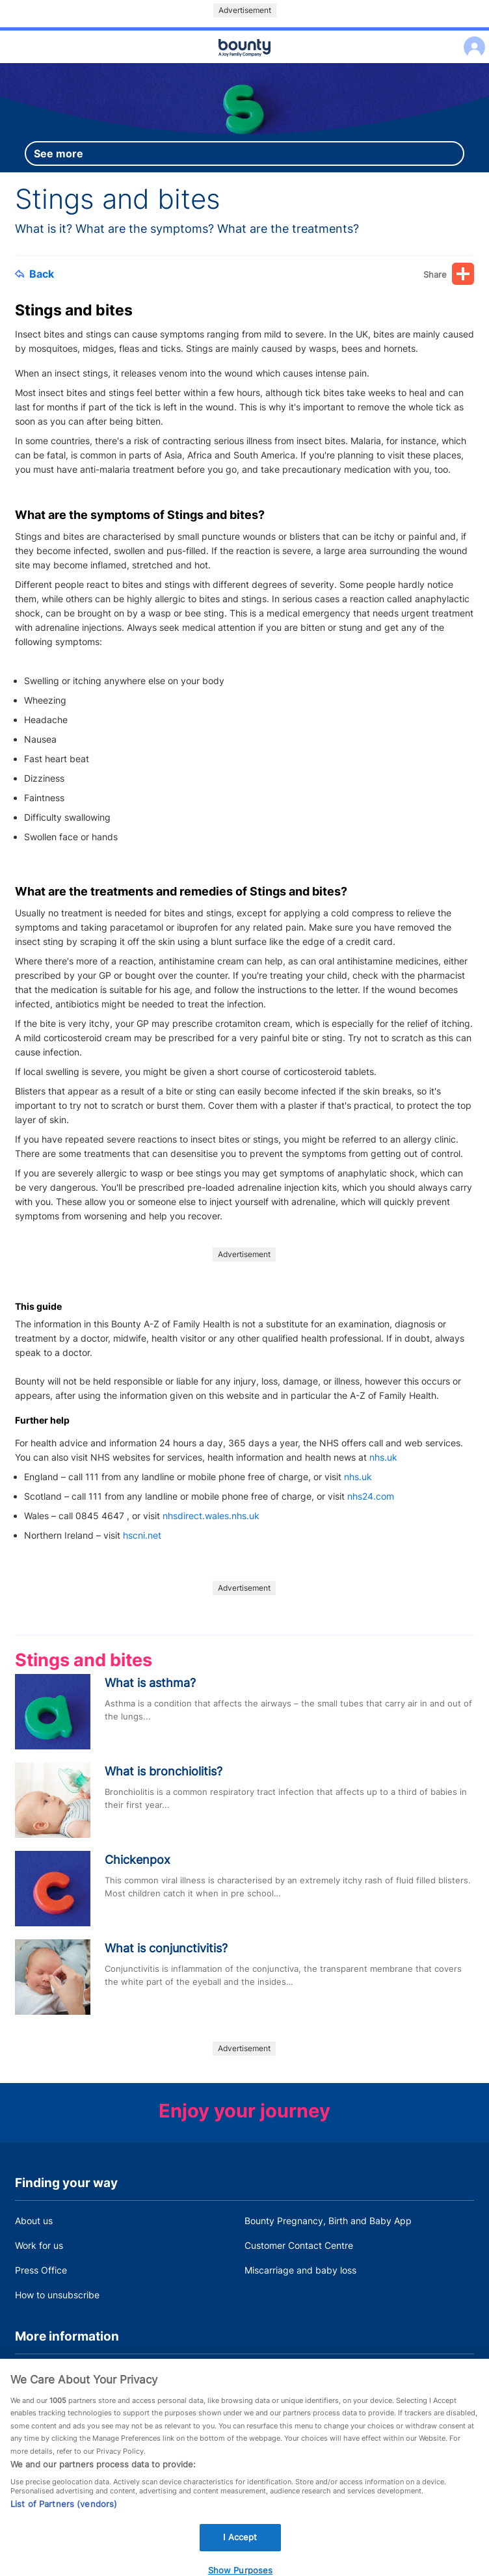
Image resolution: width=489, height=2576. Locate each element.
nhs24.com (370, 1496)
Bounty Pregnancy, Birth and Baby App (328, 2220)
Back (34, 273)
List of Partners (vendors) (63, 2513)
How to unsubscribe (57, 2294)
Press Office (41, 2270)
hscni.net (142, 1535)
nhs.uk (383, 1457)
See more (58, 153)
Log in (471, 38)
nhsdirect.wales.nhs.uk (211, 1515)
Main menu (244, 64)
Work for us (39, 2245)
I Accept (240, 2547)
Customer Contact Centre (298, 2245)
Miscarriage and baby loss (300, 2270)
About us (34, 2220)
